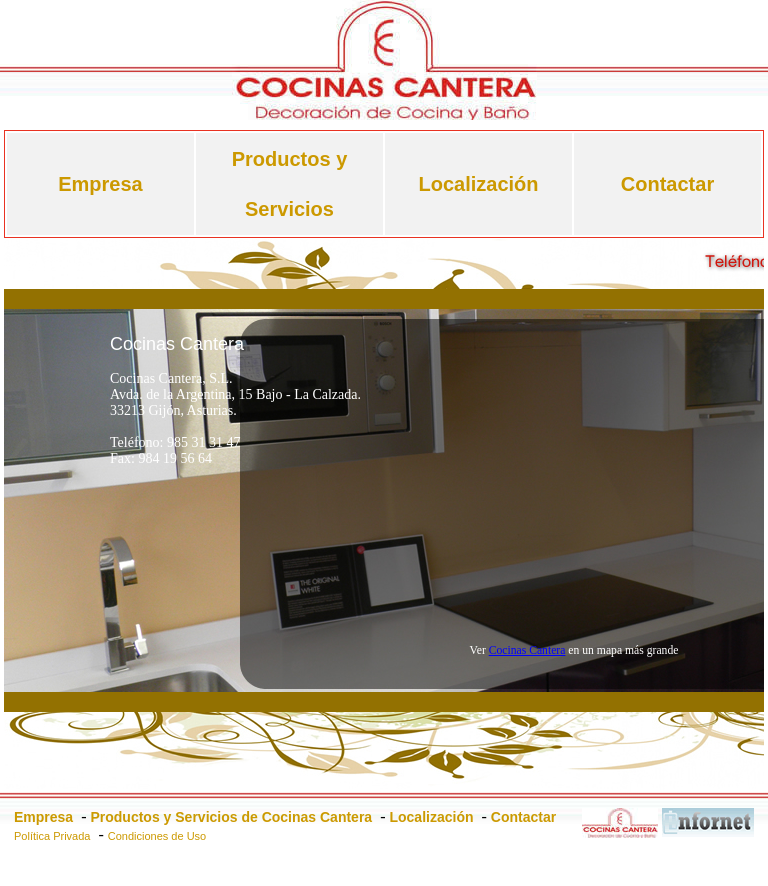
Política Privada (52, 836)
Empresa (100, 184)
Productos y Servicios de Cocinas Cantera (231, 817)
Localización (478, 184)
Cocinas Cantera (527, 650)
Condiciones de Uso (157, 836)
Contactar (667, 184)
